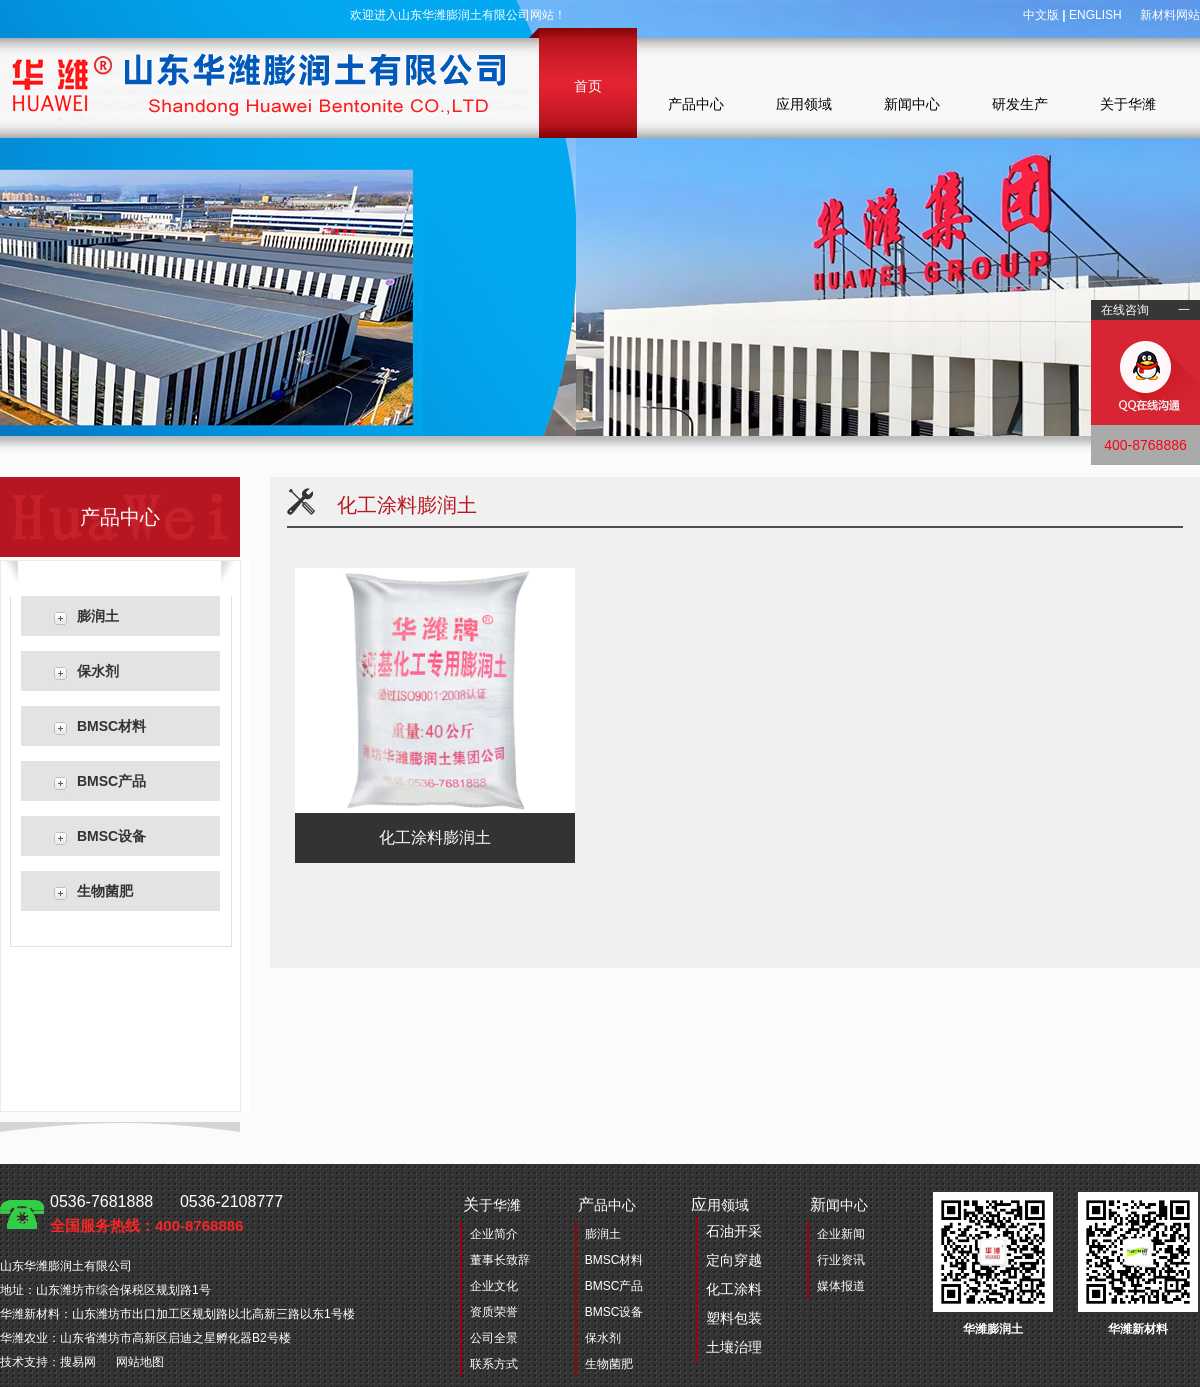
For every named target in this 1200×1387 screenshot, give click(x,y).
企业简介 (494, 1234)
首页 (588, 86)
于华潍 (492, 1204)
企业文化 (494, 1286)
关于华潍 (1128, 104)
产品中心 (696, 104)
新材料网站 (1170, 15)
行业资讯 (841, 1260)
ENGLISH (1095, 15)
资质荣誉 (494, 1312)
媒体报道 (841, 1286)
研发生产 (1020, 104)
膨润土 (98, 616)
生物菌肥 (105, 891)
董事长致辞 (500, 1260)
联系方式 (494, 1364)
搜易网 (78, 1362)
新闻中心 (912, 104)
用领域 (726, 1279)
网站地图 (140, 1362)
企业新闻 (841, 1234)
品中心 (607, 1204)
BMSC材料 (111, 726)
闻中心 (839, 1204)
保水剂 (98, 671)
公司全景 (494, 1338)
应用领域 (804, 104)
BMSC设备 (111, 836)
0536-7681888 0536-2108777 (166, 1213)
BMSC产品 (111, 781)
